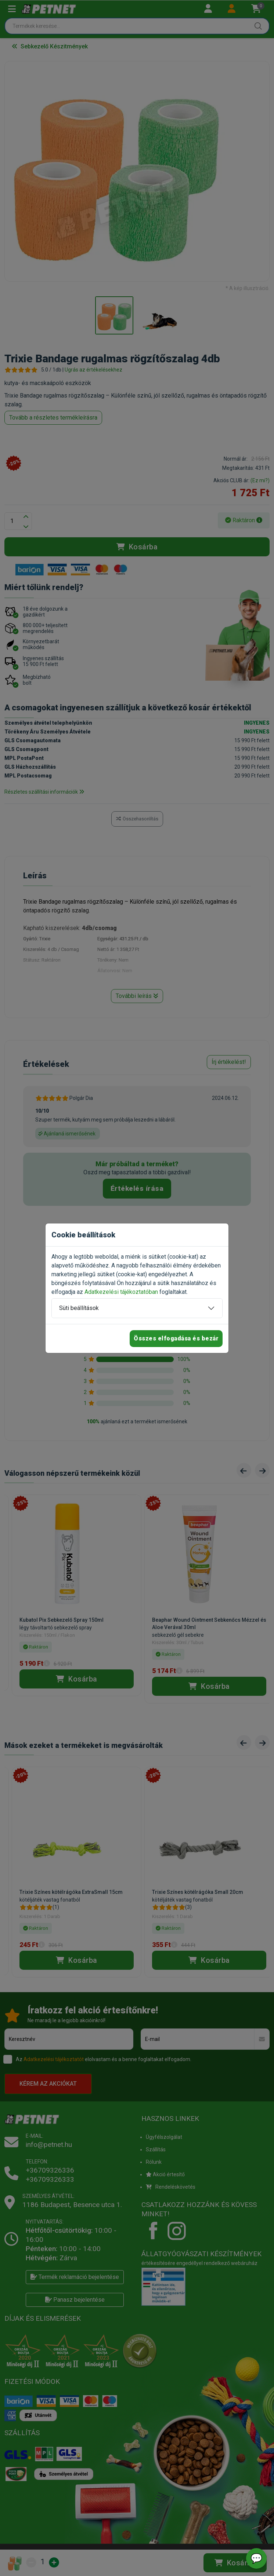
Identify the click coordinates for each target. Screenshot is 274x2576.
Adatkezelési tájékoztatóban (121, 1291)
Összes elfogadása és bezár (176, 1338)
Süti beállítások (79, 1308)
